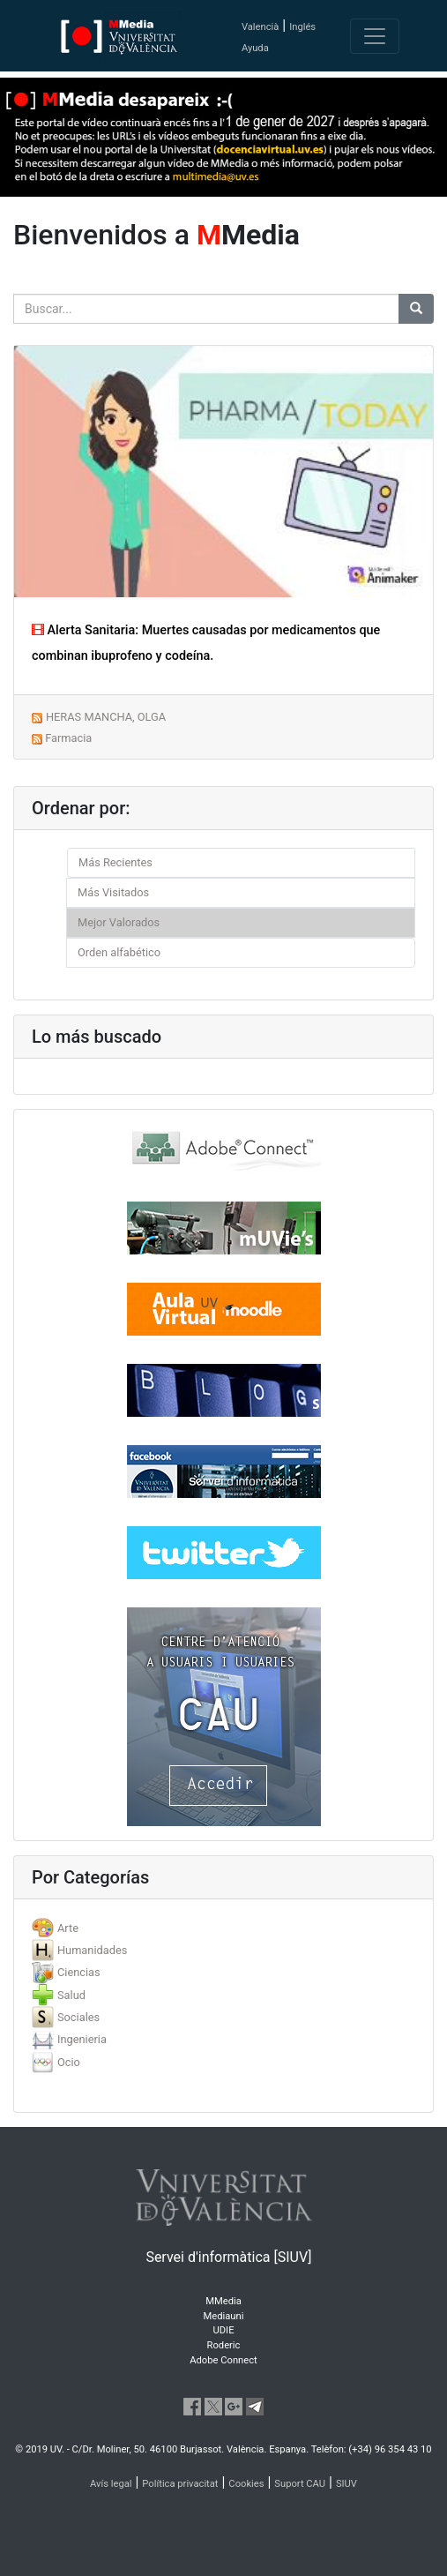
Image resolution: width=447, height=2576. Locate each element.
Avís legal (111, 2484)
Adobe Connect (223, 2360)
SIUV (346, 2484)
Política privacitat (180, 2484)
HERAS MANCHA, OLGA (106, 716)
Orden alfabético (119, 952)
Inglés (302, 27)
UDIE (224, 2330)
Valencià (260, 27)
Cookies (246, 2484)
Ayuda (255, 48)
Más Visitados (113, 892)
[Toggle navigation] (374, 36)
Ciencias (79, 1972)
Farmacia (68, 738)
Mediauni (224, 2316)
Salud (71, 1995)
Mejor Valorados (119, 922)
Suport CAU (299, 2484)
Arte (67, 1928)
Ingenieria (82, 2039)
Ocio (68, 2062)
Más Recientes (115, 862)
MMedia (223, 2301)
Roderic (224, 2345)
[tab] (223, 1928)
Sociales (78, 2017)
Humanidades (92, 1950)
